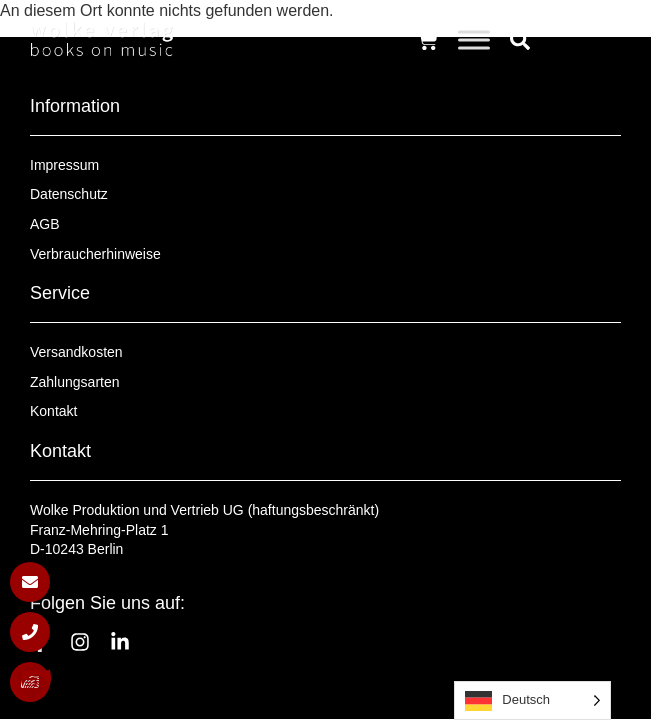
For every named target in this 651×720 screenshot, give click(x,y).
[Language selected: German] (532, 700)
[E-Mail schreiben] (30, 582)
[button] (36, 684)
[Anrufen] (30, 632)
